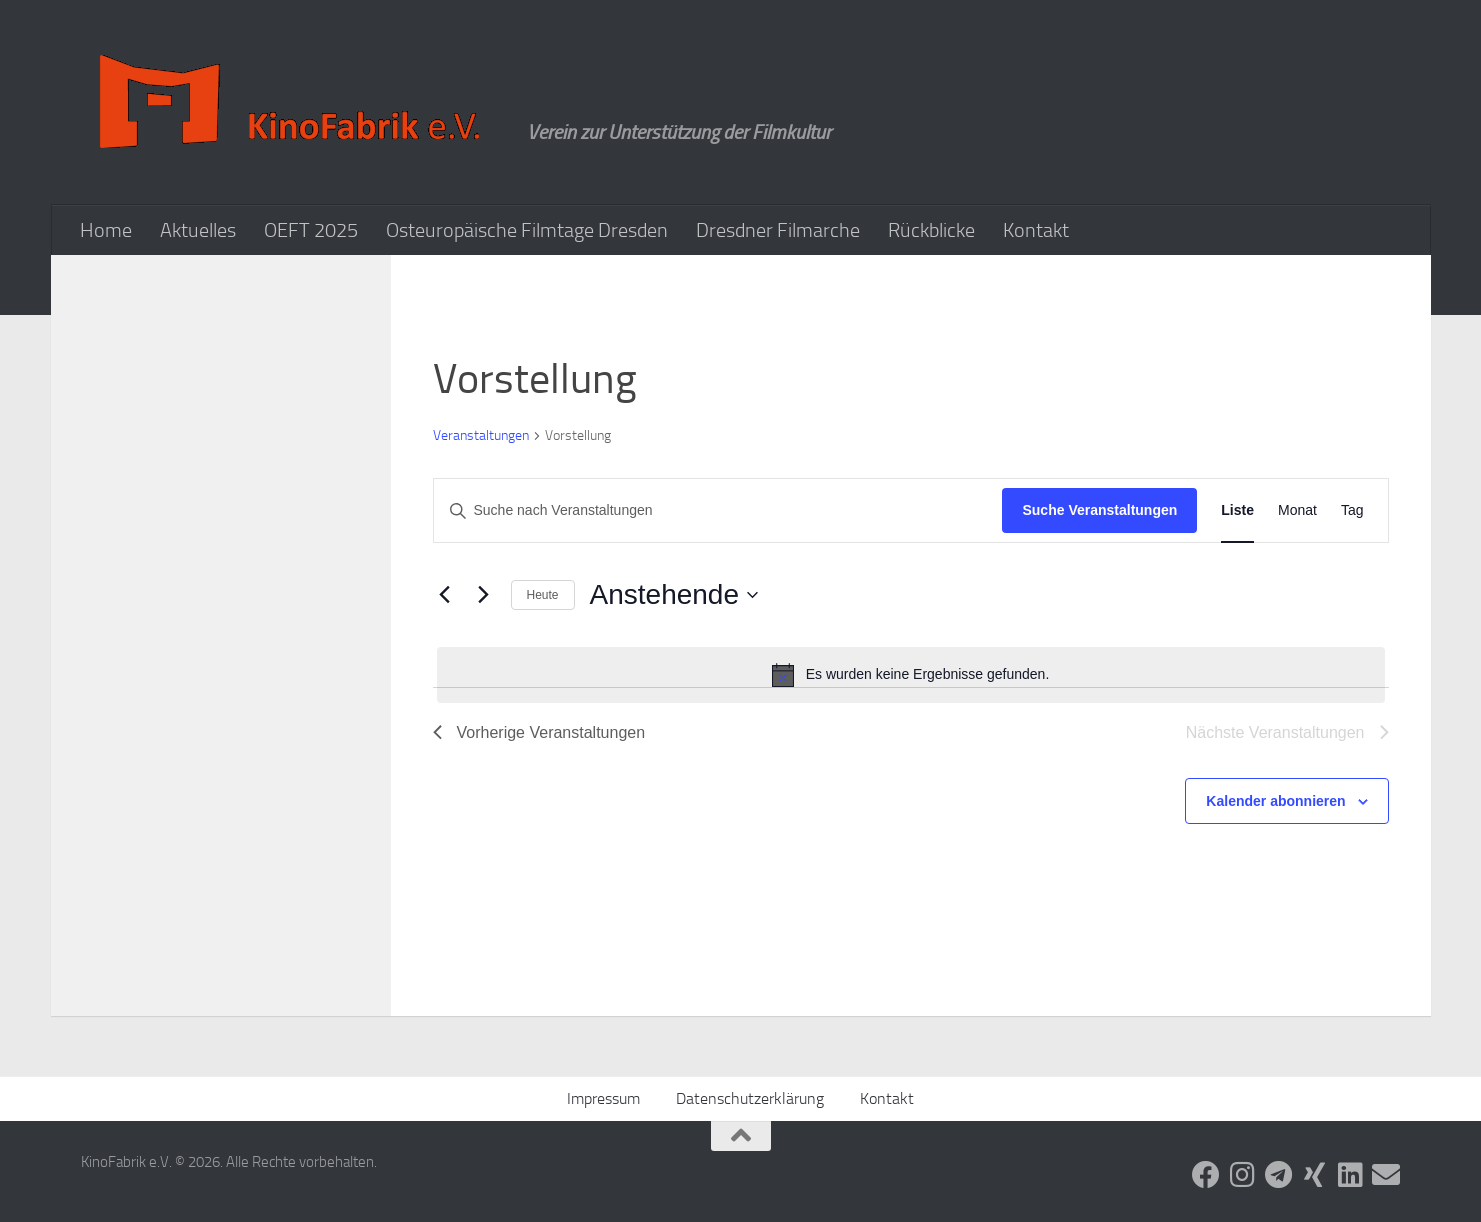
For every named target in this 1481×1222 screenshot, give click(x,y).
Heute (543, 595)
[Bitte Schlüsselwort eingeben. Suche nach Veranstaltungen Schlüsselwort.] (718, 510)
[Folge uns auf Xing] (1314, 1175)
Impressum (603, 1098)
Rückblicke (931, 230)
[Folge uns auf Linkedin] (1350, 1175)
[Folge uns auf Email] (1386, 1175)
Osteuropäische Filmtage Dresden (527, 230)
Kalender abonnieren (1275, 801)
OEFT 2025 (311, 230)
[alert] (911, 675)
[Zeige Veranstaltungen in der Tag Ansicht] (1352, 510)
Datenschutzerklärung (750, 1098)
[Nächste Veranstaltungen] (484, 595)
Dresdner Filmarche (778, 230)
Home (106, 230)
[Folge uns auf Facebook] (1206, 1175)
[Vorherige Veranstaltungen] (445, 595)
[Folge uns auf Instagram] (1242, 1175)
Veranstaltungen (481, 435)
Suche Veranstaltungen (1099, 510)
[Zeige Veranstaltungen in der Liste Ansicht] (1237, 510)
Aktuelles (198, 230)
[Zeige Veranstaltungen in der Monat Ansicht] (1297, 510)
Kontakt (1036, 230)
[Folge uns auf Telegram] (1278, 1175)
